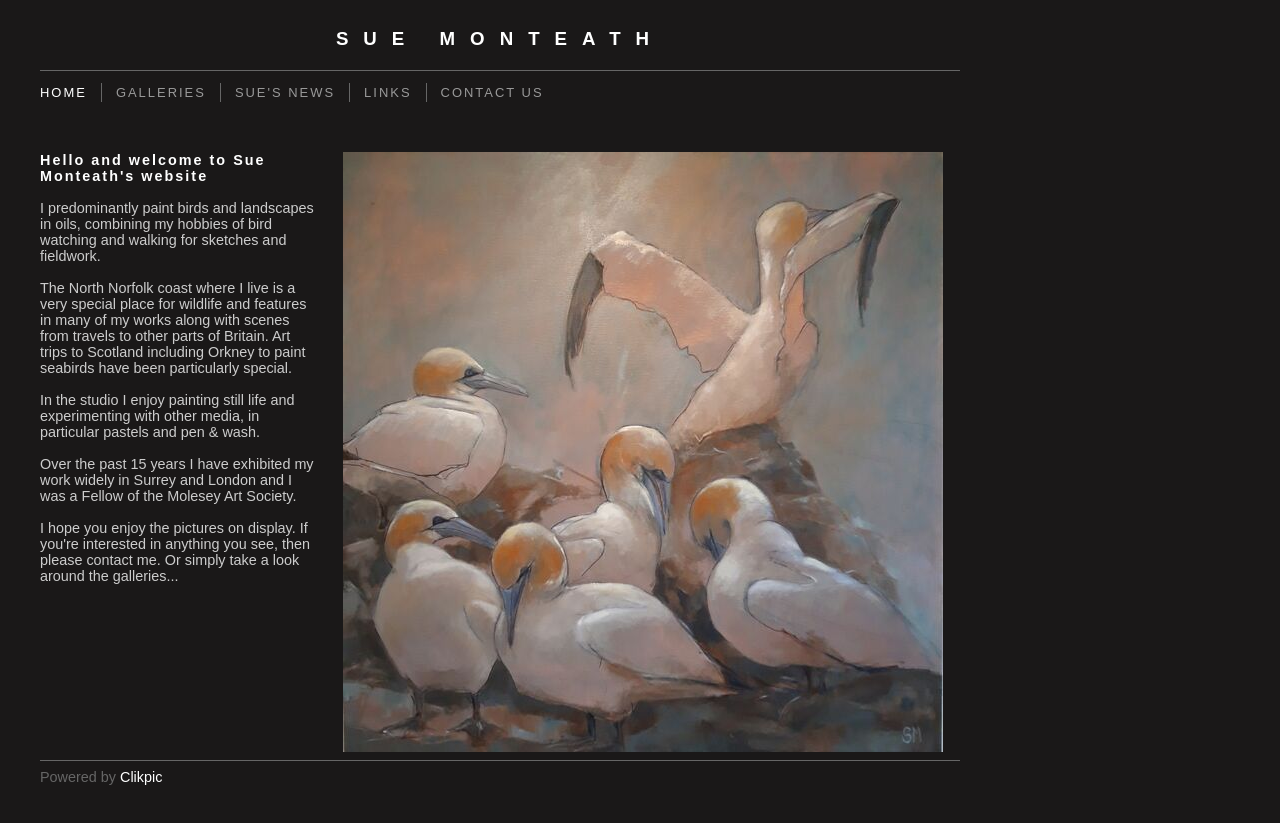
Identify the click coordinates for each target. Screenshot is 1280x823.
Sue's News (285, 92)
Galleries (161, 92)
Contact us (492, 92)
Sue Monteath (500, 38)
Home (63, 92)
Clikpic (141, 777)
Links (387, 92)
